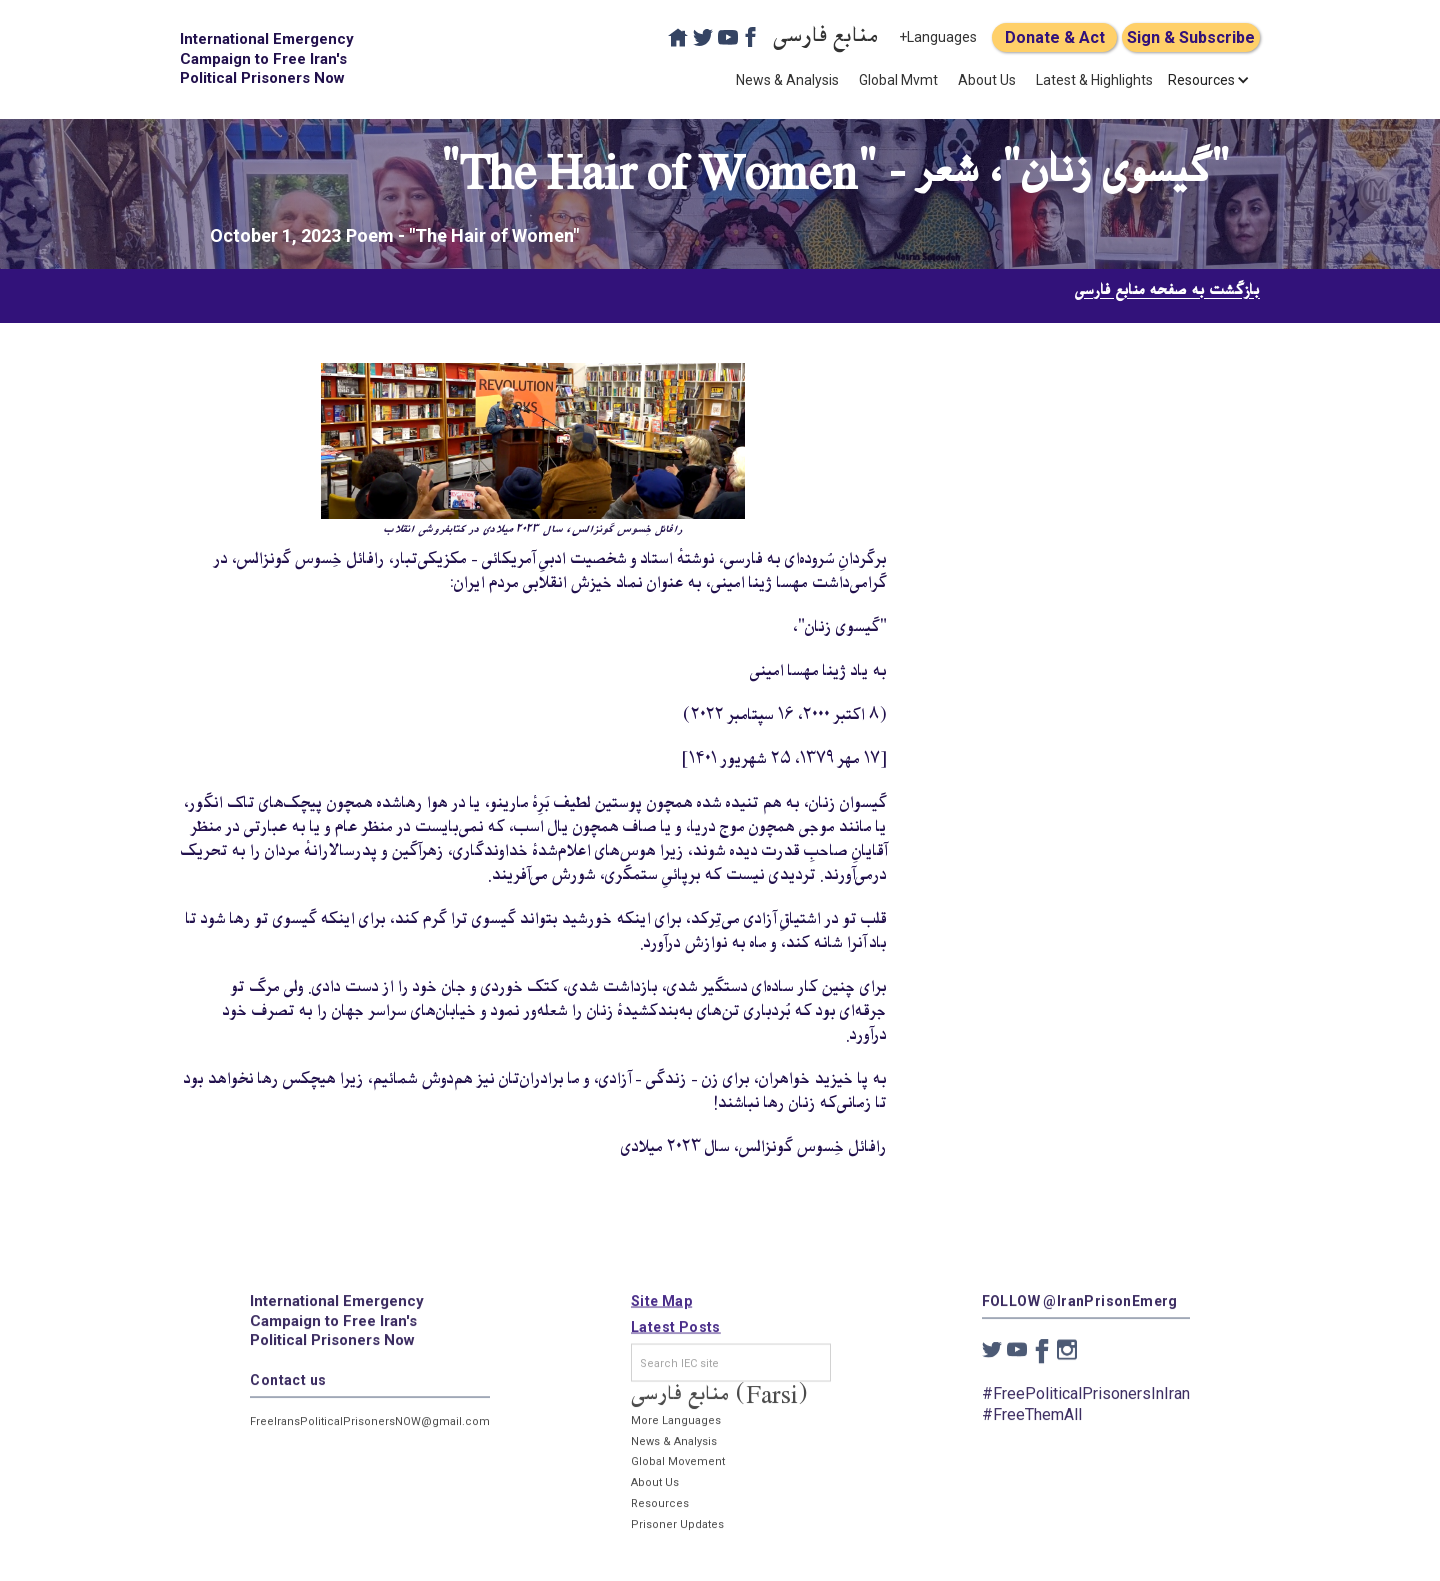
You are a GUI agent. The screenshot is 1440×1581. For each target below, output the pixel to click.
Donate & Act (1055, 37)
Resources (660, 1511)
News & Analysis (787, 80)
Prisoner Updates (677, 1531)
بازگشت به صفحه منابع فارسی (1167, 291)
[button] (1201, 80)
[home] (270, 59)
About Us (987, 80)
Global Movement (678, 1469)
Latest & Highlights (1094, 80)
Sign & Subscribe (1191, 37)
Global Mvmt (898, 80)
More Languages (676, 1427)
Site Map (661, 1309)
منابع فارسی (826, 37)
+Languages (938, 37)
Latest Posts (676, 1335)
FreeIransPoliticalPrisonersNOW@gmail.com (370, 1428)
